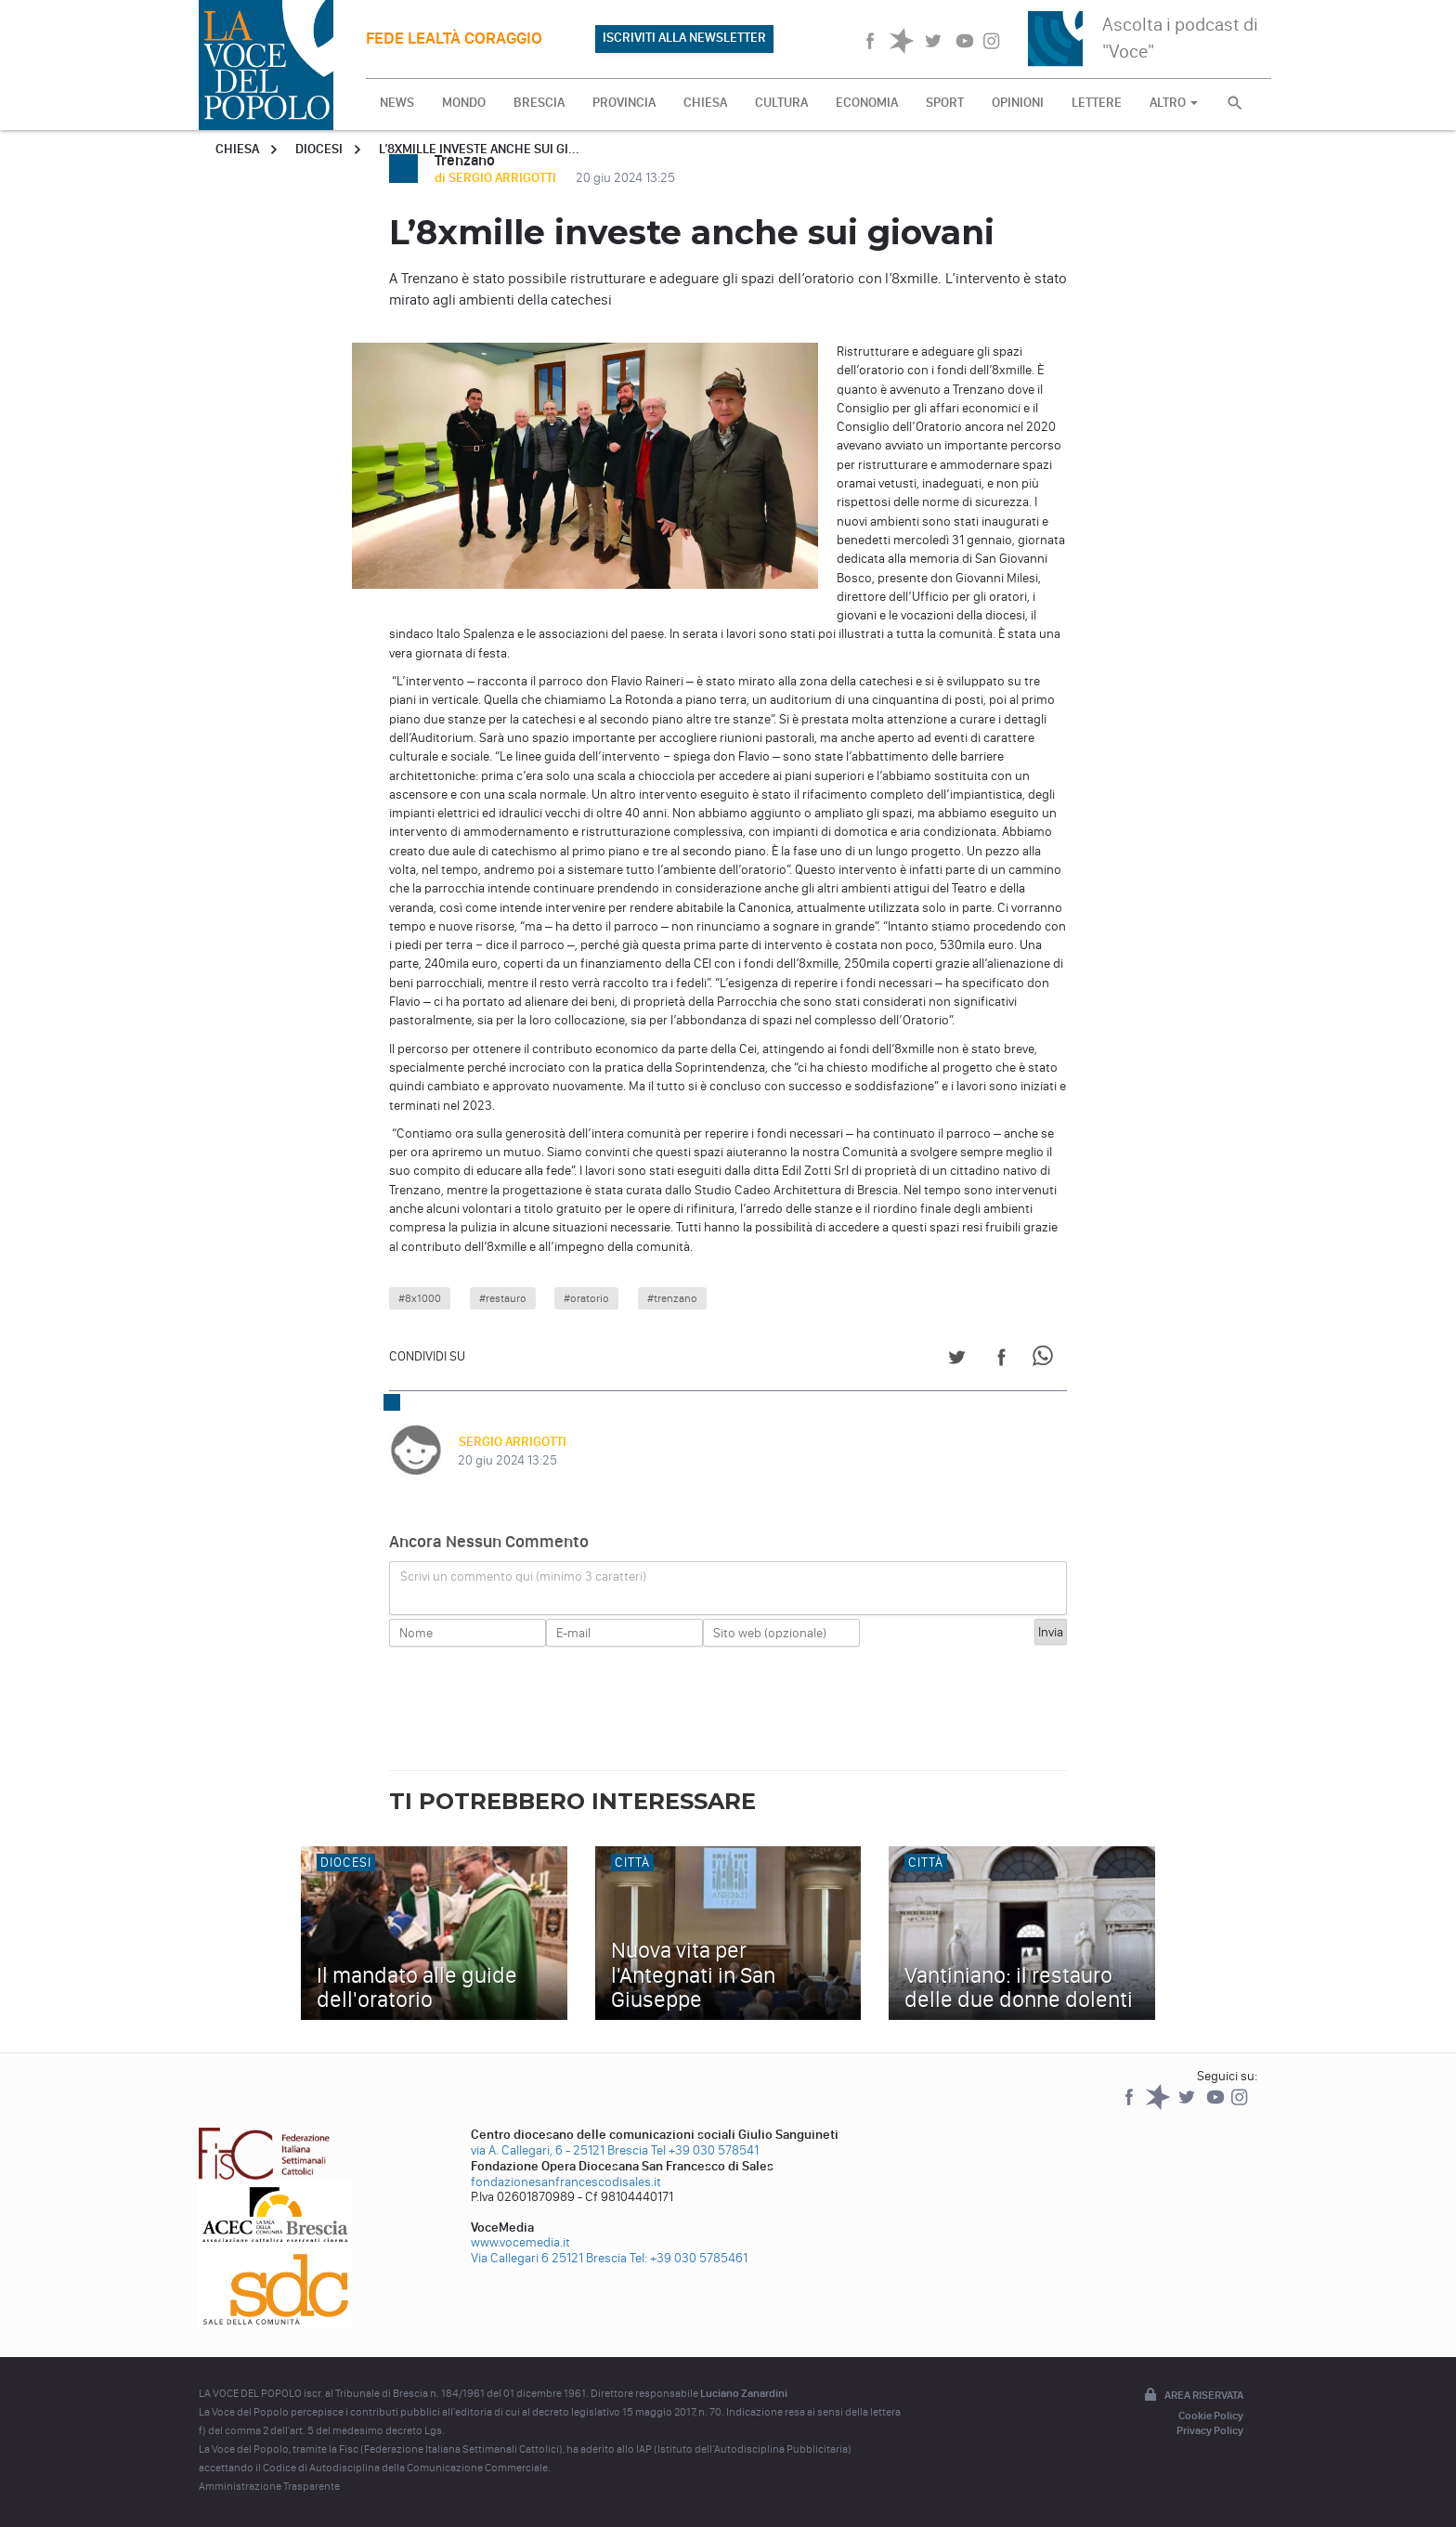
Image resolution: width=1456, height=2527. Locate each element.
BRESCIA (539, 103)
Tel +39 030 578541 (705, 2150)
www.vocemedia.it (520, 2242)
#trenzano (672, 1298)
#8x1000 (419, 1298)
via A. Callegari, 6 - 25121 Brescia (559, 2150)
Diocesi (319, 149)
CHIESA (705, 103)
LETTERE (1097, 103)
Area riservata (1192, 2396)
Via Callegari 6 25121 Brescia (549, 2258)
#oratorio (586, 1298)
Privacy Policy (1209, 2430)
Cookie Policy (1210, 2415)
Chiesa (237, 149)
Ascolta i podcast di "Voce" (1180, 37)
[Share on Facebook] (1001, 1360)
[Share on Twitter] (957, 1360)
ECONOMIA (867, 103)
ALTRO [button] (1174, 103)
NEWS (397, 103)
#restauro (502, 1298)
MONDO (464, 103)
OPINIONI (1018, 103)
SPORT (945, 103)
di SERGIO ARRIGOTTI (497, 178)
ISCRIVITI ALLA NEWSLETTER (684, 38)
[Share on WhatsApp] (1046, 1360)
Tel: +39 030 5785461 (689, 2258)
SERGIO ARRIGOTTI (512, 1442)
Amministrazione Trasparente (269, 2486)
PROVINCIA (624, 103)
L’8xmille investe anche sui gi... (479, 149)
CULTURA (781, 103)
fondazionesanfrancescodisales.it (566, 2182)
